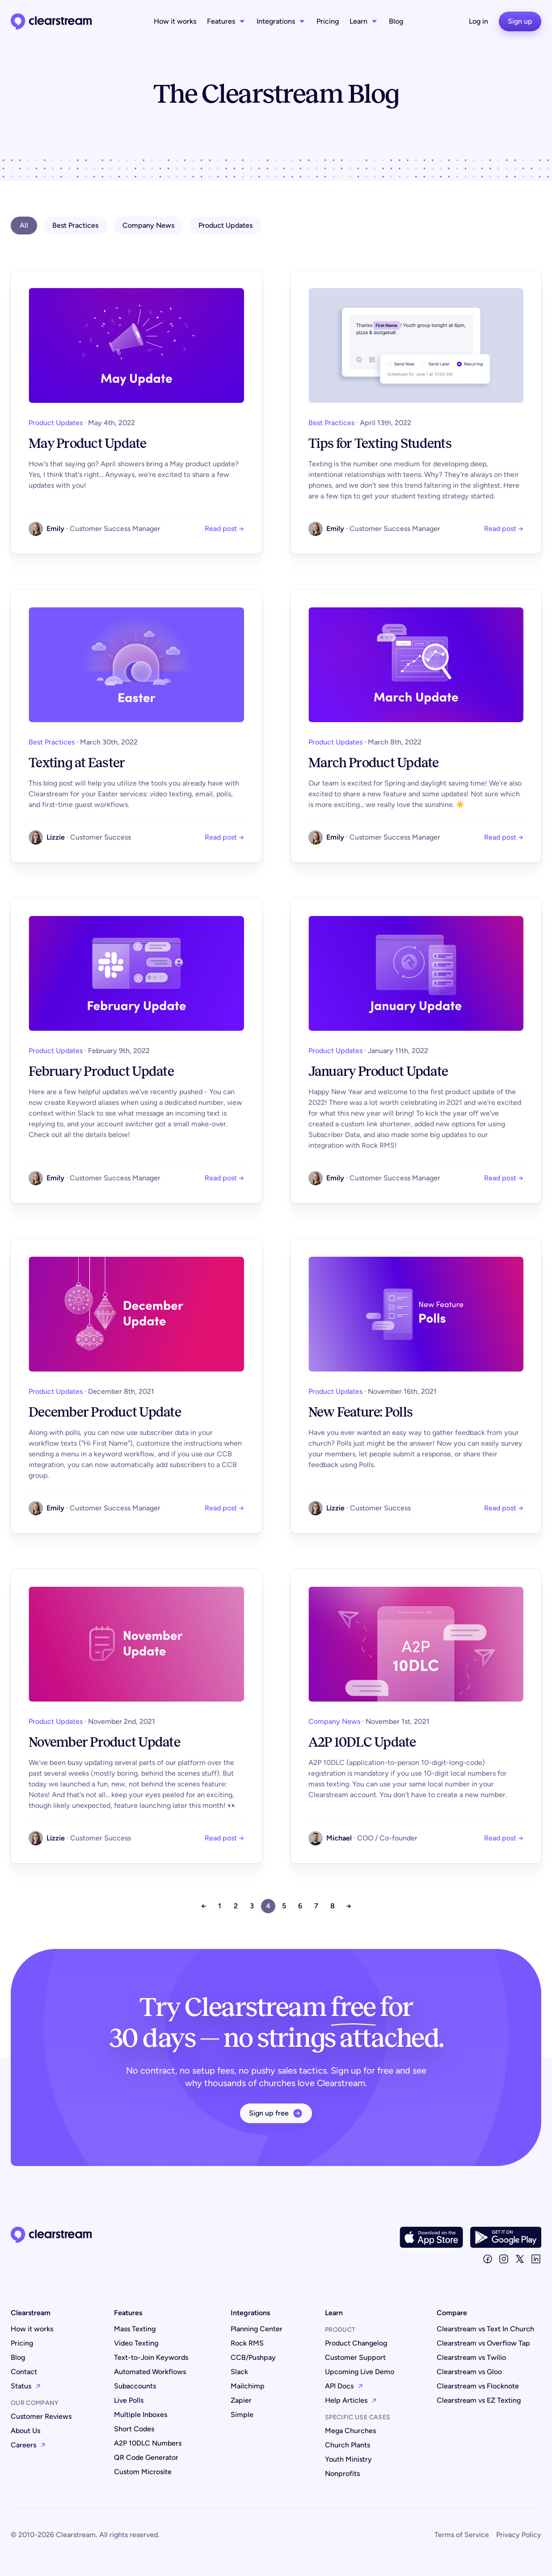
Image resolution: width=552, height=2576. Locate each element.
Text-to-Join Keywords (151, 2357)
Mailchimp (248, 2386)
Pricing (327, 21)
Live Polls (128, 2400)
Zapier (241, 2400)
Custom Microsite (143, 2471)
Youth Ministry (348, 2459)
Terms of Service (461, 2534)
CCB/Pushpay (253, 2357)
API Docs (344, 2386)
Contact (24, 2371)
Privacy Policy (518, 2534)
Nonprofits (342, 2473)
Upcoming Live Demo (359, 2371)
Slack (239, 2371)
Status (26, 2386)
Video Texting (136, 2343)
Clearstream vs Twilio (471, 2357)
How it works (175, 21)
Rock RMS (247, 2343)
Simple (242, 2414)
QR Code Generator (146, 2457)
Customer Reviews (41, 2416)
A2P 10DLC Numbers (147, 2443)
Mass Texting (135, 2329)
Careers (28, 2445)
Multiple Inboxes (140, 2414)
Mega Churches (350, 2430)
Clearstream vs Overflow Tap (483, 2343)
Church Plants (347, 2445)
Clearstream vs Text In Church (485, 2329)
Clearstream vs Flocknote (478, 2386)
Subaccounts (135, 2386)
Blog (396, 21)
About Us (25, 2430)
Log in (478, 21)
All (24, 225)
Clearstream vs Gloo (469, 2371)
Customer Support (355, 2357)
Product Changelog (356, 2343)
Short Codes (134, 2429)
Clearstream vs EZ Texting (479, 2400)
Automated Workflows (150, 2371)
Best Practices (75, 225)
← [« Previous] (203, 1906)
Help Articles (351, 2400)
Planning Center (256, 2329)
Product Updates (225, 225)
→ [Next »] (348, 1906)
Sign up (520, 21)
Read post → (224, 528)
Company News (148, 225)
